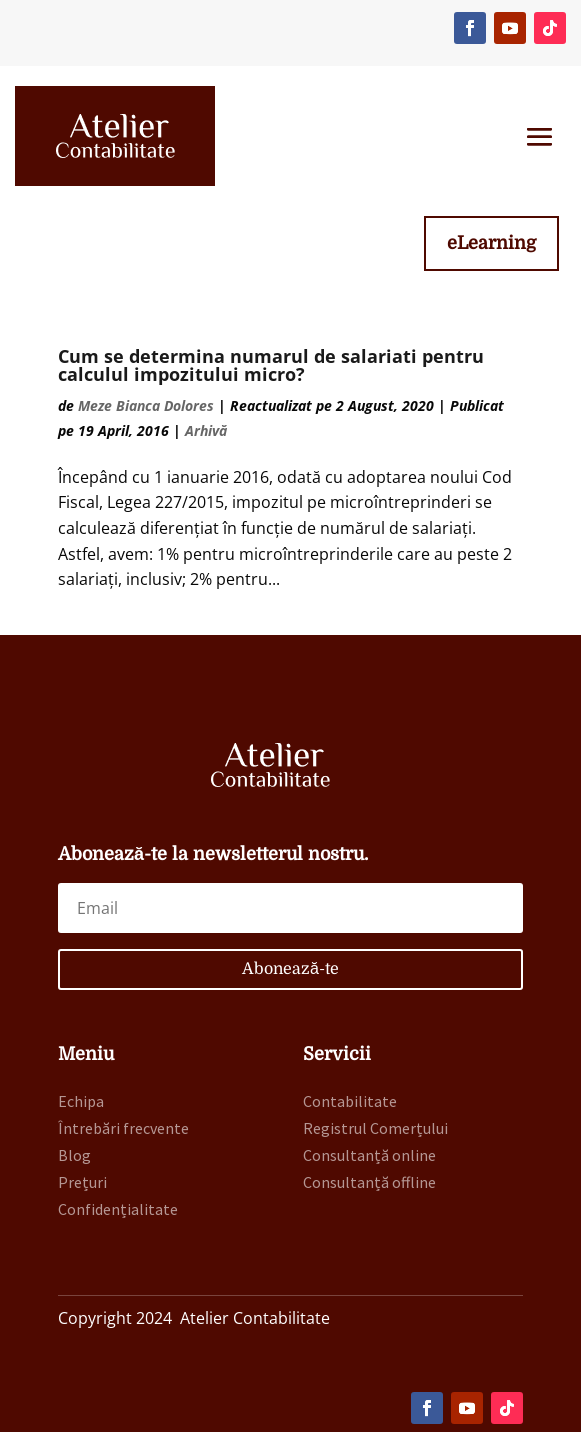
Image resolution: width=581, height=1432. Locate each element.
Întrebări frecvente (123, 1128)
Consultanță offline (369, 1182)
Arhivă (206, 430)
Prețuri (82, 1182)
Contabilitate (350, 1101)
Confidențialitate (118, 1209)
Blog (74, 1155)
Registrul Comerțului (375, 1128)
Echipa (81, 1101)
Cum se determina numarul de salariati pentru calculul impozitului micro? (271, 365)
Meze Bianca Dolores (146, 405)
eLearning (491, 243)
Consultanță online (369, 1155)
